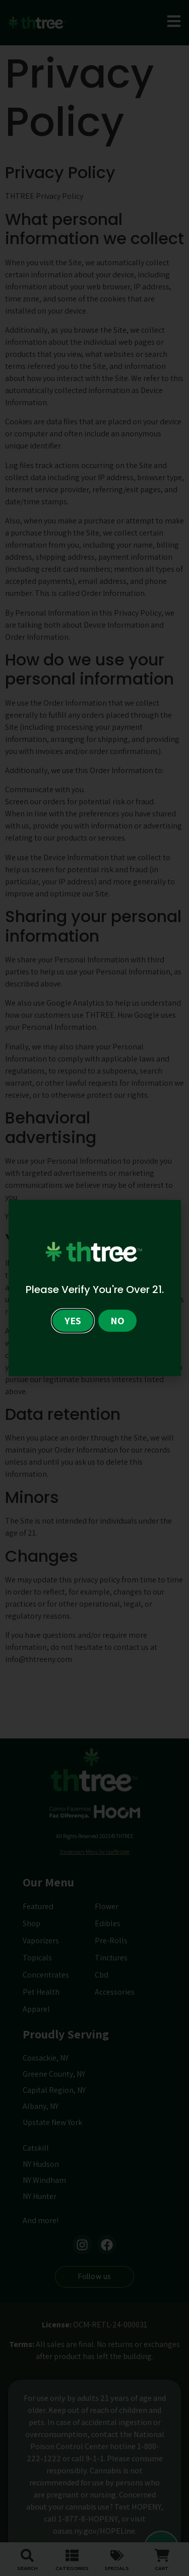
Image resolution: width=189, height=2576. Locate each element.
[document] (94, 1288)
